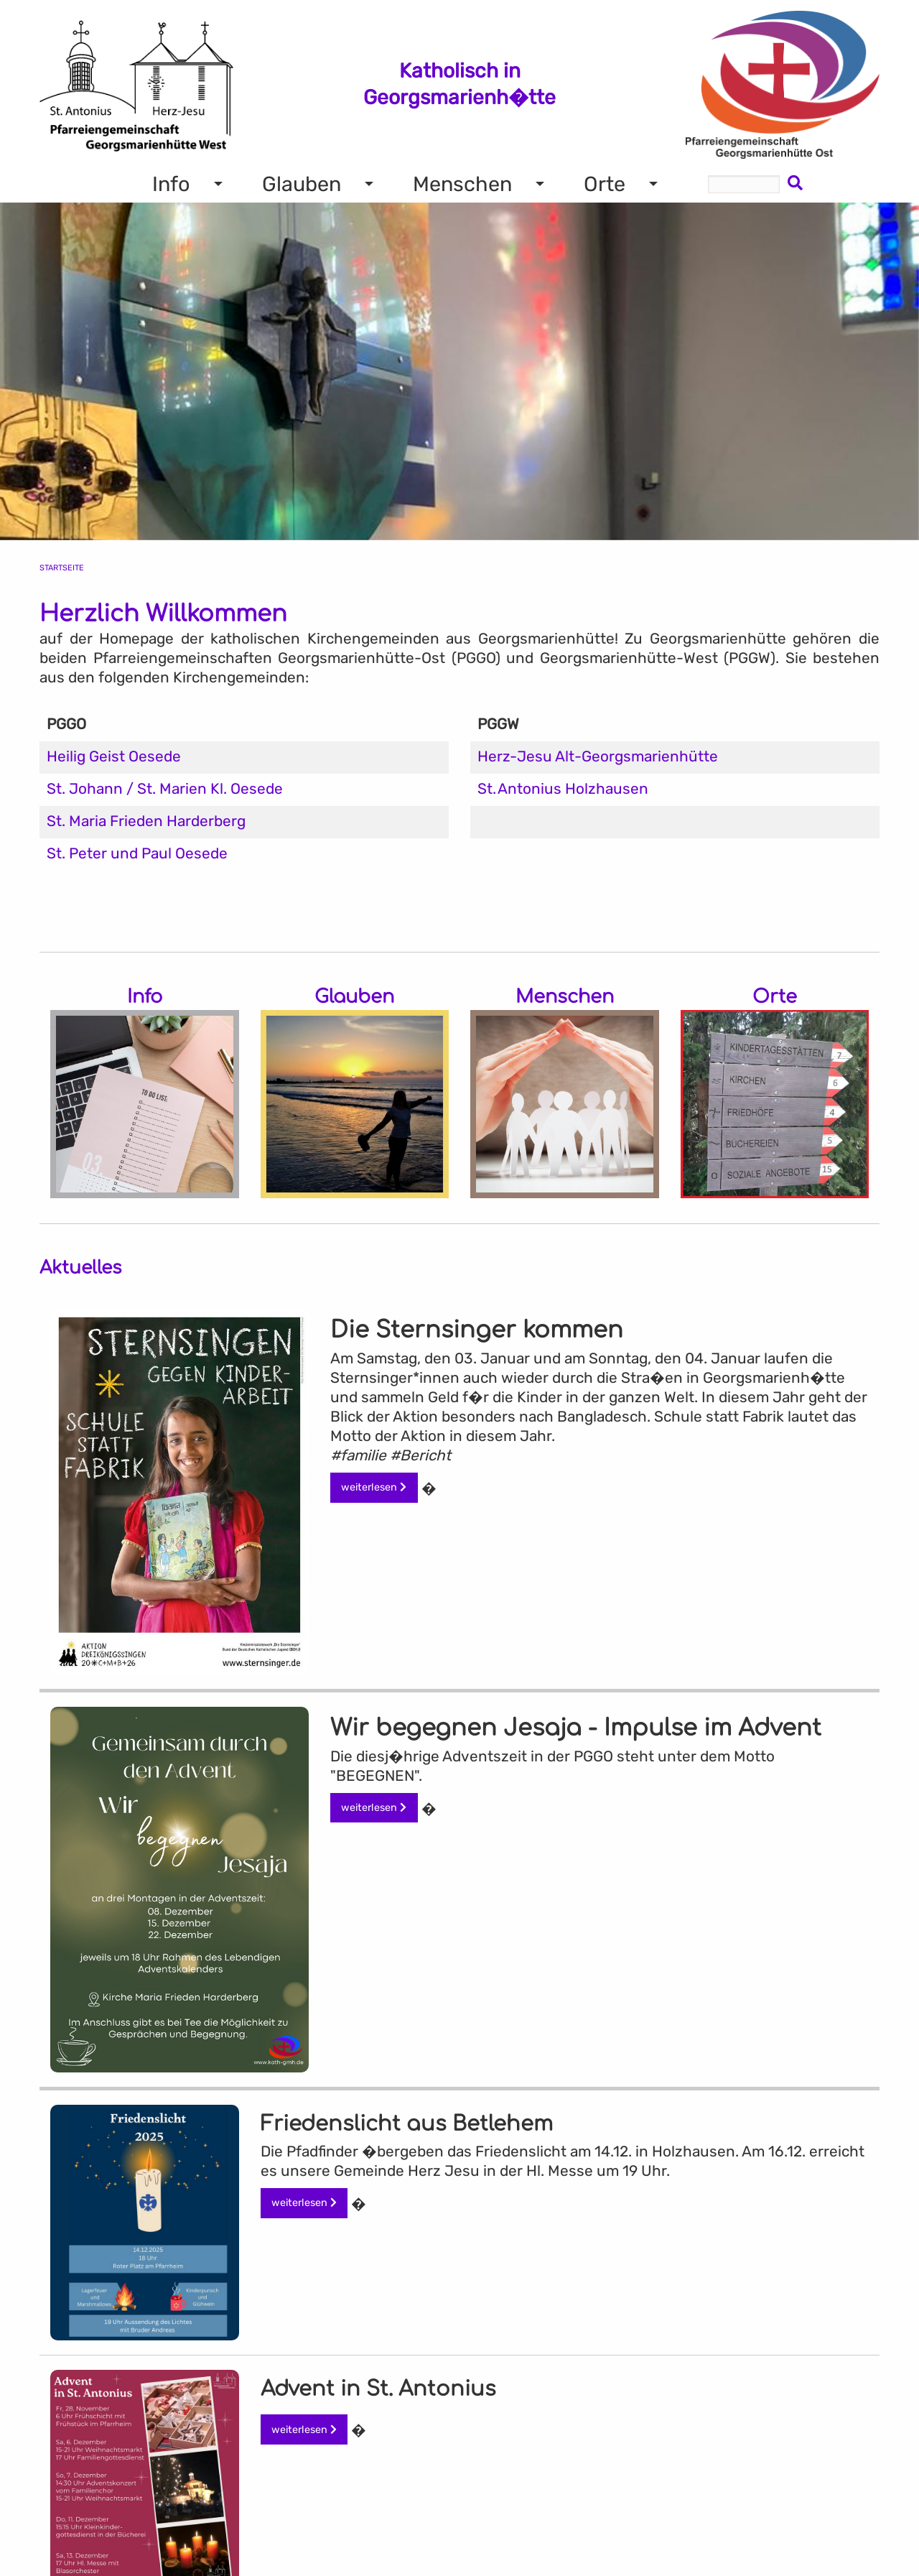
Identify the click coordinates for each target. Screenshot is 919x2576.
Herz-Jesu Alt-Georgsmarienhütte (597, 756)
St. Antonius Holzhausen (562, 788)
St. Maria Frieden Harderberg (146, 821)
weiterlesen (373, 1487)
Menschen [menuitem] (462, 184)
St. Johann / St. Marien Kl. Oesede (165, 788)
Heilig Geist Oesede (114, 756)
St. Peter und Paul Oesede (137, 853)
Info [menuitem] (171, 184)
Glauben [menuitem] (301, 184)
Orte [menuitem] (604, 184)
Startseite (61, 568)
